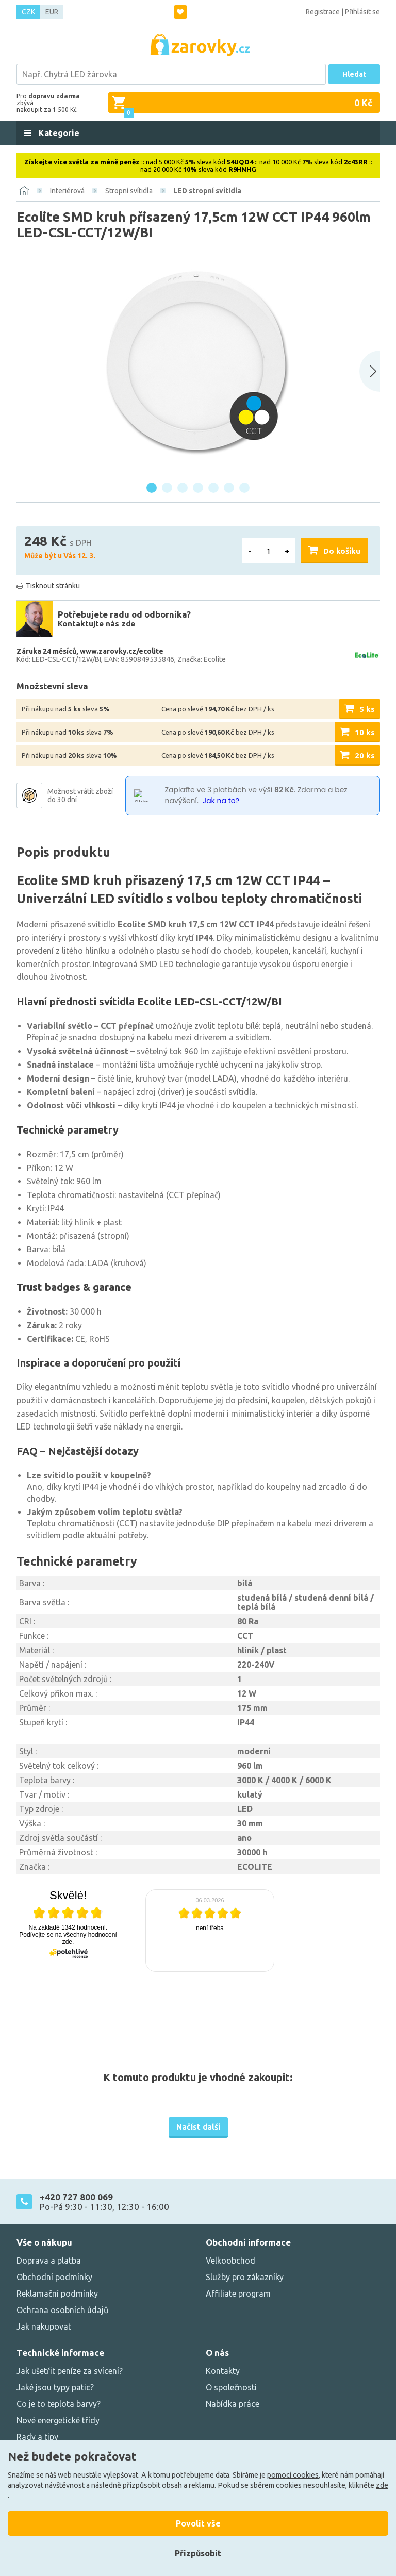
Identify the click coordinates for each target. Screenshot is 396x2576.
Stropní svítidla (129, 191)
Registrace (323, 12)
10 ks (365, 732)
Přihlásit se (362, 12)
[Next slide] (369, 371)
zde (382, 2485)
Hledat (354, 74)
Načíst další (198, 2126)
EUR (51, 12)
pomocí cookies (293, 2475)
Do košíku (341, 550)
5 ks (367, 709)
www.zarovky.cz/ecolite (121, 651)
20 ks (365, 755)
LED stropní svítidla (207, 191)
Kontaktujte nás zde (96, 623)
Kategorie (58, 133)
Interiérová (67, 191)
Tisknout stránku (53, 585)
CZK (28, 12)
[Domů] (24, 191)
